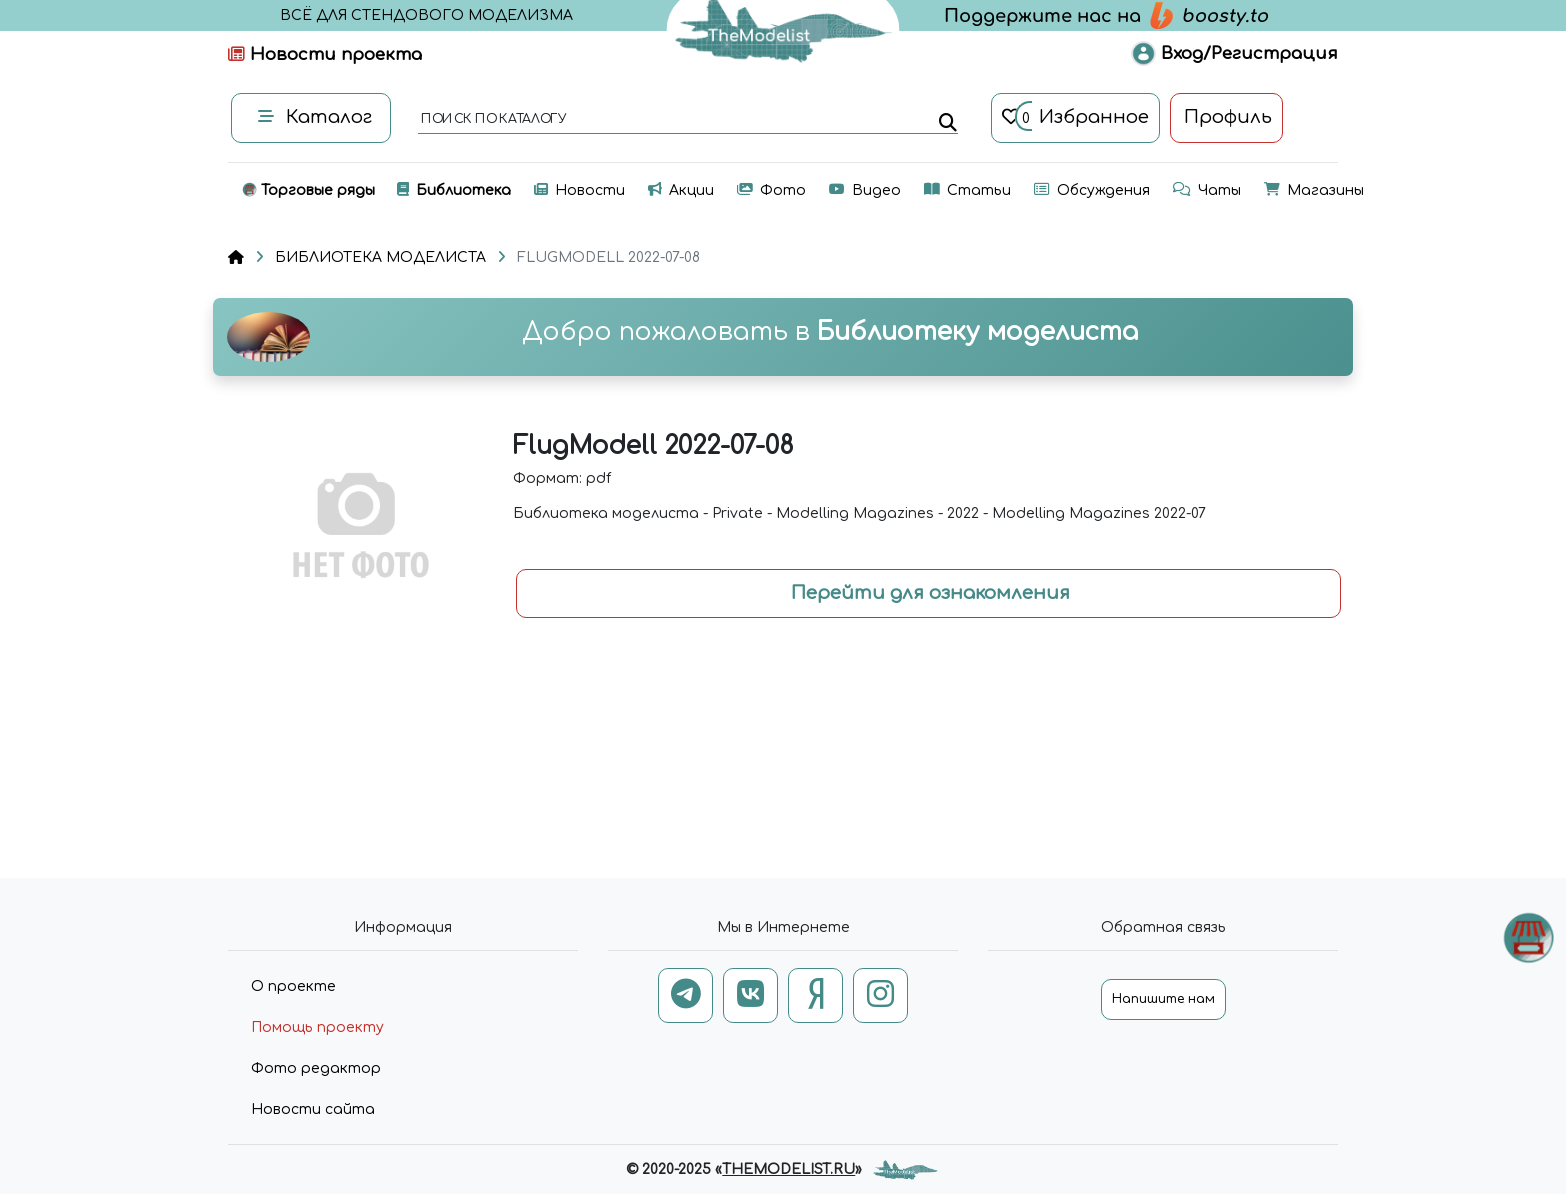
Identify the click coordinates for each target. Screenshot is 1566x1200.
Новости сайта (313, 1109)
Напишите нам (1163, 999)
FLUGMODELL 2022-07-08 (608, 257)
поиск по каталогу (492, 120)
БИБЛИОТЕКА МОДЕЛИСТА (380, 257)
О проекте (293, 986)
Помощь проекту (317, 1027)
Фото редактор (316, 1068)
